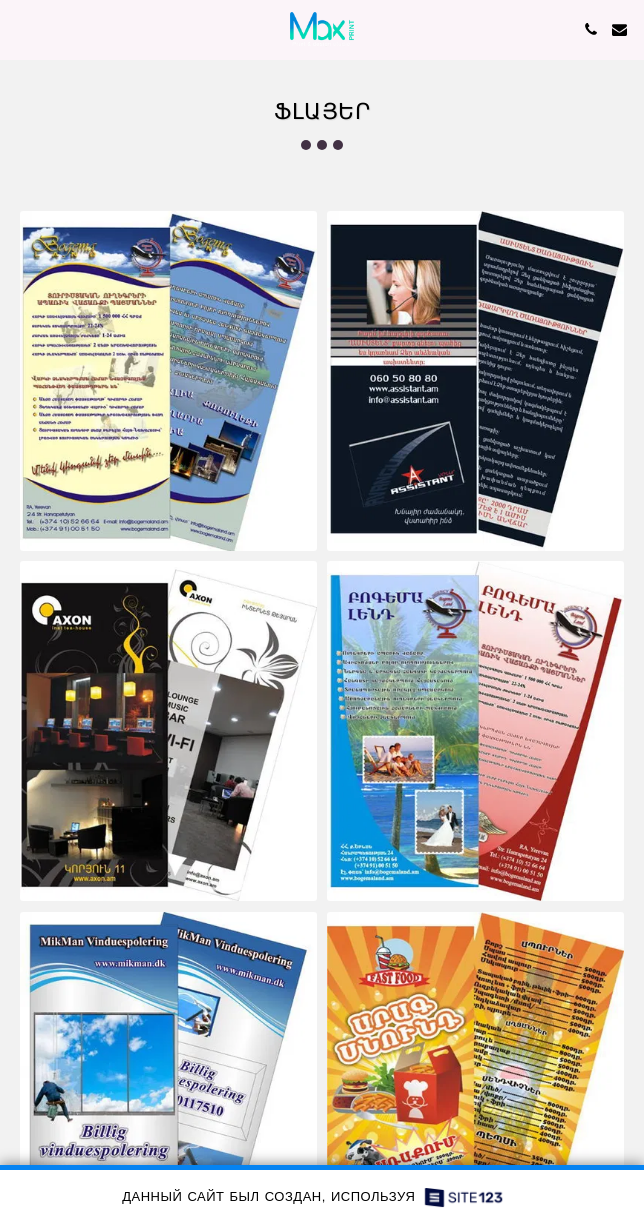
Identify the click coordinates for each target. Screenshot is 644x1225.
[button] (22, 28)
